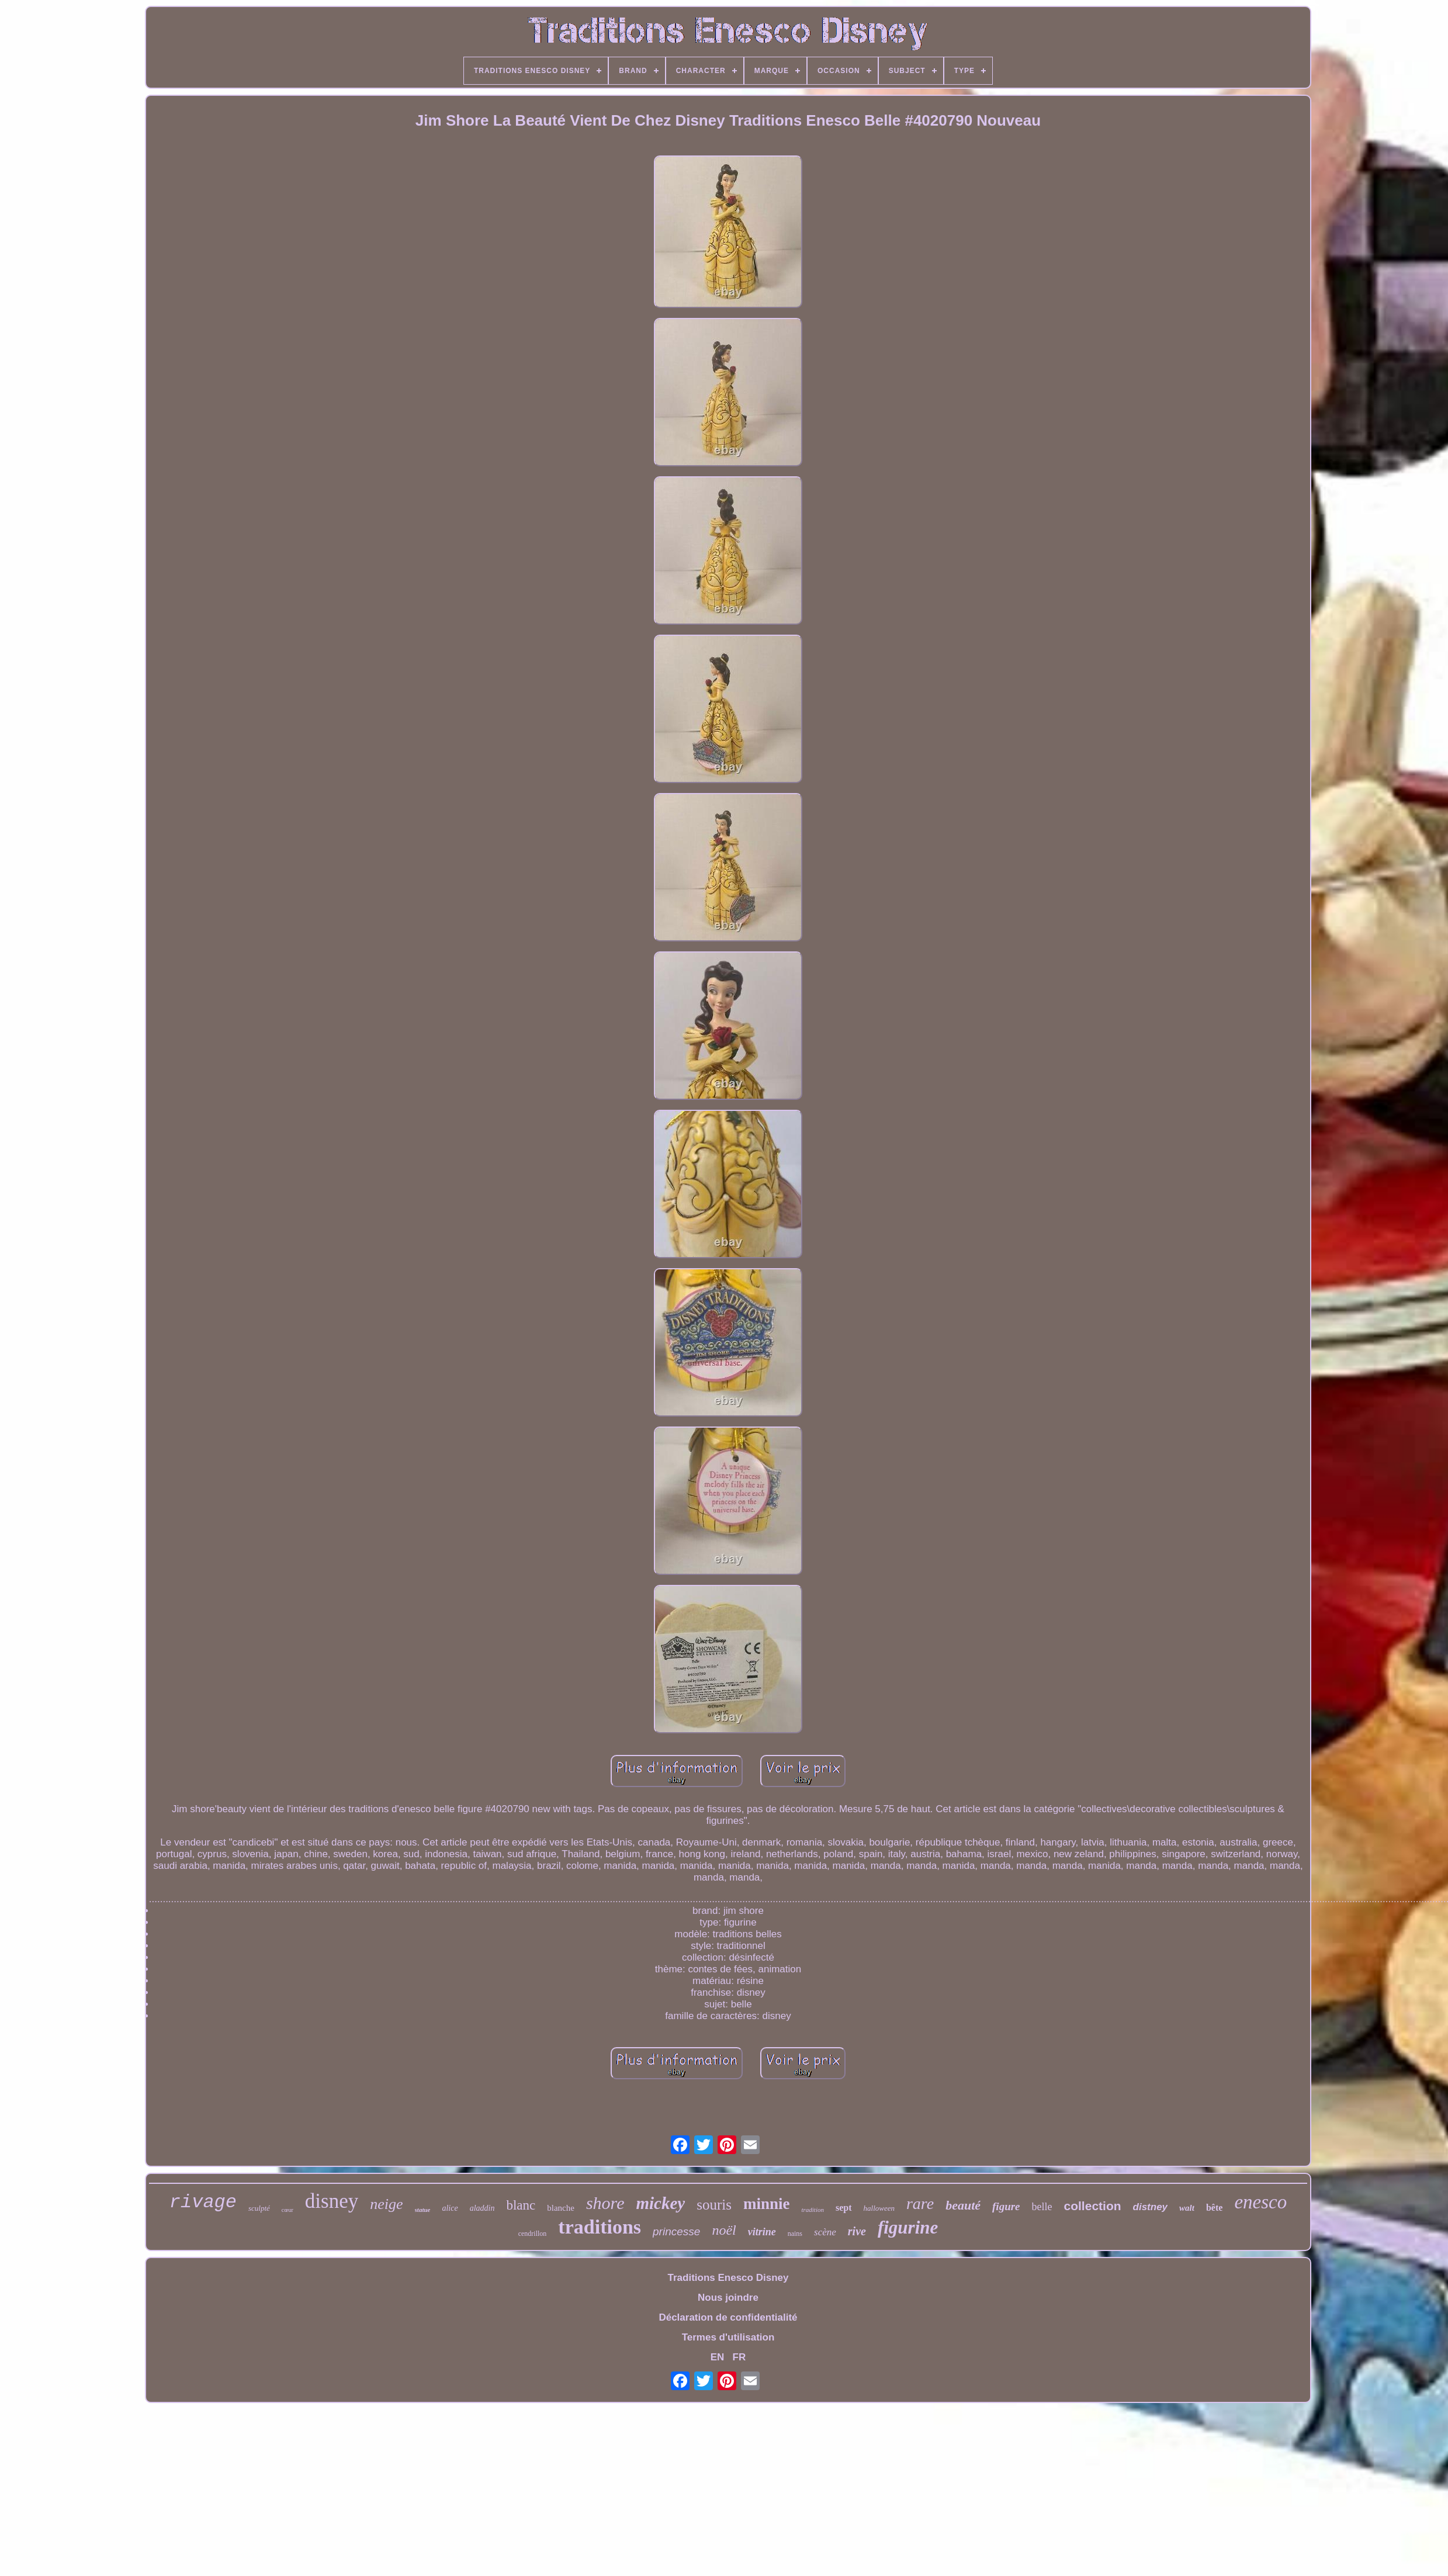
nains (795, 2233)
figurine (908, 2227)
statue (423, 2209)
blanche (560, 2208)
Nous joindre (728, 2297)
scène (825, 2232)
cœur (287, 2210)
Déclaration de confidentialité (728, 2317)
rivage (203, 2202)
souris (714, 2205)
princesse (676, 2231)
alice (450, 2208)
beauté (963, 2205)
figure (1006, 2206)
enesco (1260, 2202)
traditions (599, 2227)
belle (1042, 2207)
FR (739, 2357)
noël (724, 2230)
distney (1150, 2207)
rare (920, 2203)
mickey (660, 2203)
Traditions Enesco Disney (728, 2277)
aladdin (482, 2208)
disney (331, 2201)
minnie (766, 2204)
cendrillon (532, 2233)
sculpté (259, 2208)
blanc (520, 2205)
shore (605, 2203)
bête (1214, 2208)
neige (386, 2204)
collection (1092, 2206)
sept (844, 2208)
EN (718, 2357)
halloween (879, 2208)
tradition (812, 2209)
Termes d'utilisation (728, 2337)
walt (1186, 2208)
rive (857, 2231)
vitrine (762, 2232)
